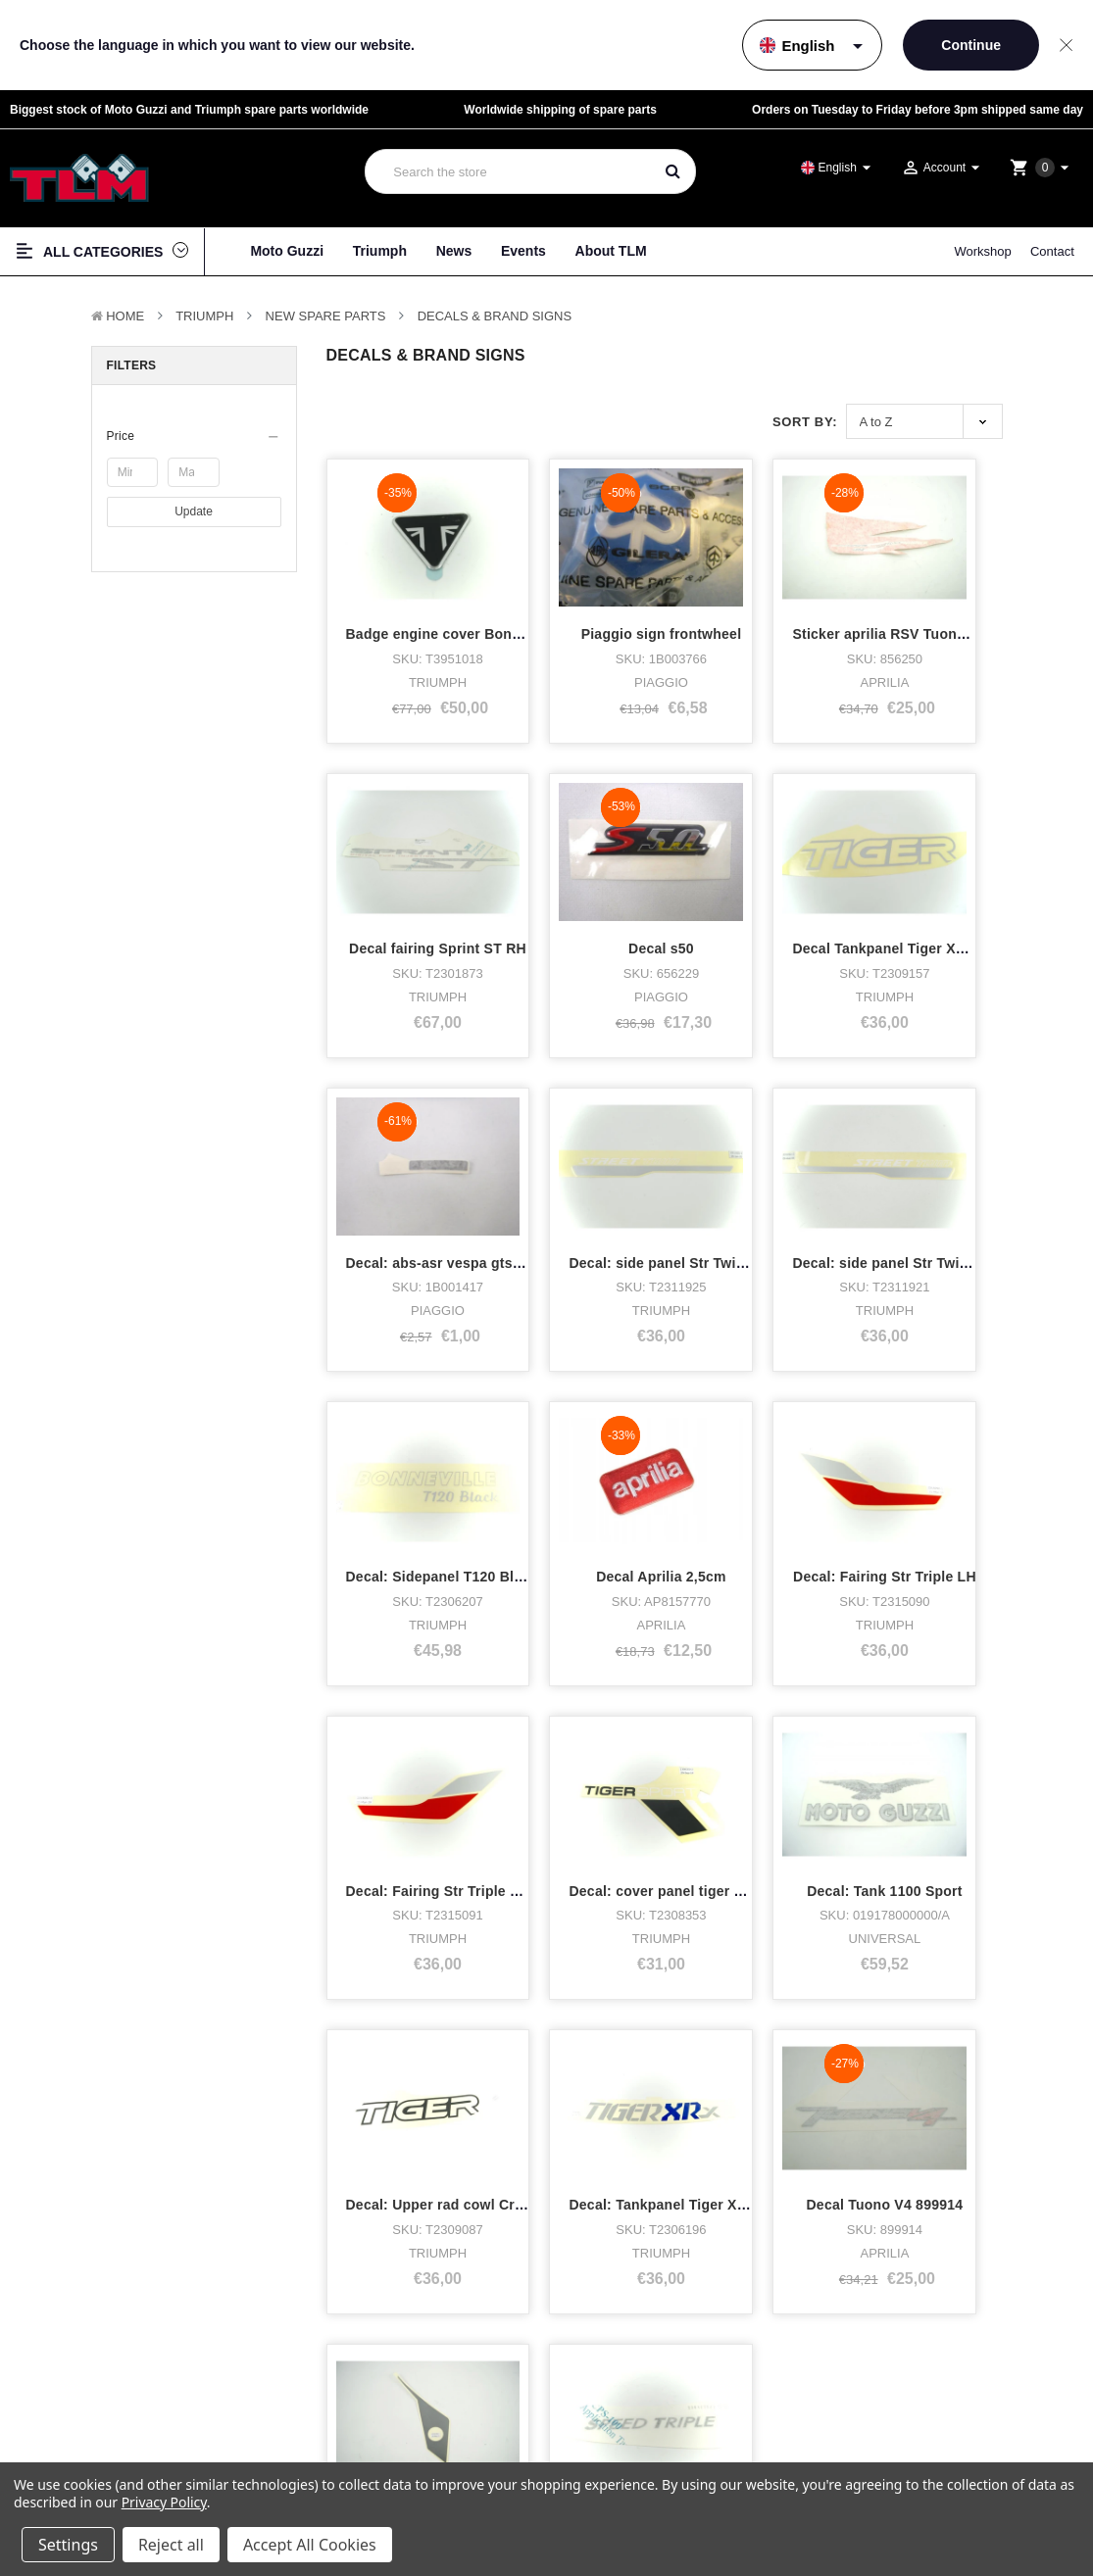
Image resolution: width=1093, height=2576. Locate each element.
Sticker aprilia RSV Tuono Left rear (811, 598)
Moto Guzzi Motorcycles (94, 2382)
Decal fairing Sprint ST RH (956, 598)
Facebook (634, 2405)
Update (193, 511)
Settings (68, 2544)
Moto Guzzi (286, 251)
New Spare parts (326, 316)
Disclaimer (933, 2414)
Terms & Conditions (952, 2379)
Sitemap (928, 2432)
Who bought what (349, 2405)
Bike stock (55, 2428)
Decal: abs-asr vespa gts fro (789, 874)
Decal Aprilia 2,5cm (761, 1151)
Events (523, 251)
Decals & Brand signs (495, 316)
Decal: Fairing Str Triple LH (959, 1151)
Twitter (624, 2451)
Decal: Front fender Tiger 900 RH (805, 1705)
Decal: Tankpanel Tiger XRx (439, 1705)
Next (456, 1860)
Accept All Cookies (309, 2544)
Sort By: (804, 421)
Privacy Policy (164, 2502)
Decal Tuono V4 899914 (598, 1705)
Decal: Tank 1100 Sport (772, 1428)
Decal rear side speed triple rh (969, 1705)
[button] (194, 436)
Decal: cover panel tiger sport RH (632, 1428)
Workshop (982, 251)
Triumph (380, 251)
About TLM (611, 251)
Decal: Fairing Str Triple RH (438, 1428)
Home (125, 316)
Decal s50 (413, 874)
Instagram (634, 2428)
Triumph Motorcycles (85, 2405)
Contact (1052, 251)
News (454, 251)
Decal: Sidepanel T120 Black (616, 1151)
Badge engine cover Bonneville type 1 (474, 598)
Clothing (50, 2451)
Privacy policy (939, 2397)
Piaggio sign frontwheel (600, 598)
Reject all (171, 2544)
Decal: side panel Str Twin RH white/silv (480, 1151)
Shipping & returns (950, 2450)
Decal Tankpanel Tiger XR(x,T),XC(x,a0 (649, 874)
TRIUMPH (204, 316)
